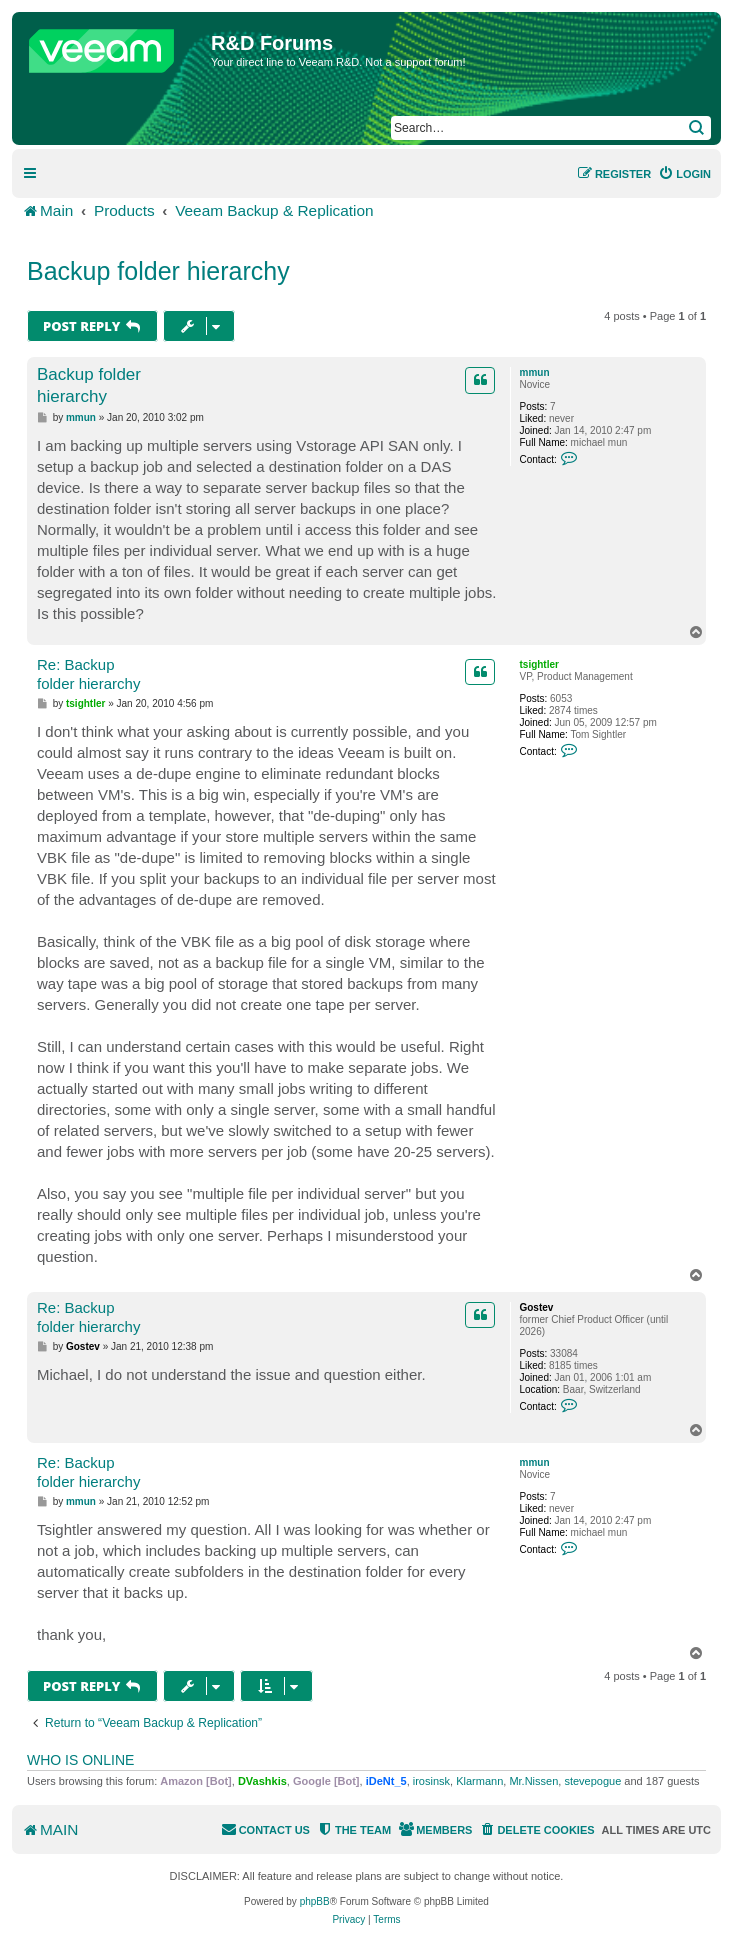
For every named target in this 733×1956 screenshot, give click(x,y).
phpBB (315, 1901)
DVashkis (262, 1781)
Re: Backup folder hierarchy (88, 674)
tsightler (538, 664)
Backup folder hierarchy (158, 271)
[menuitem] (684, 174)
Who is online (80, 1760)
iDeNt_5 (386, 1781)
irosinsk (431, 1781)
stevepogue (592, 1781)
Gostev (536, 1307)
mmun (534, 372)
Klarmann (479, 1781)
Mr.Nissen (533, 1781)
